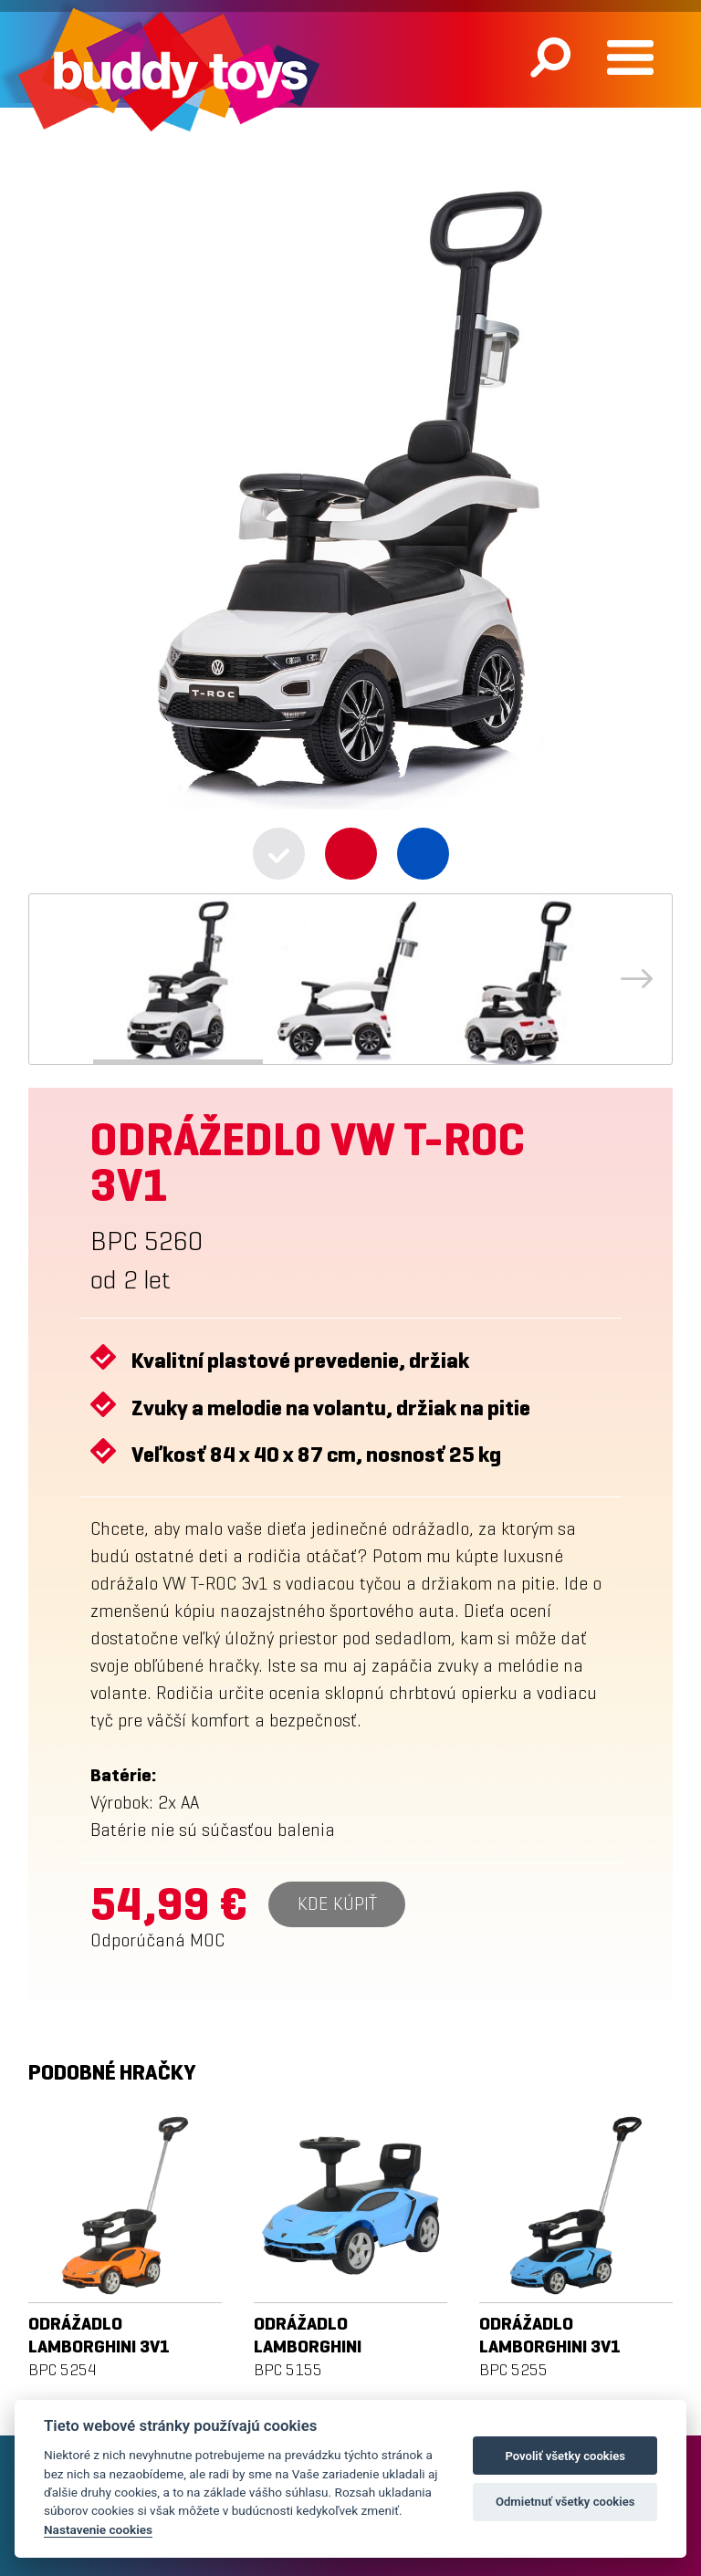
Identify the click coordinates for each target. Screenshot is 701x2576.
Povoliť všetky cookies (565, 2456)
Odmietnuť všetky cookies (565, 2501)
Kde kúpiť (337, 1904)
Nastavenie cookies (98, 2529)
